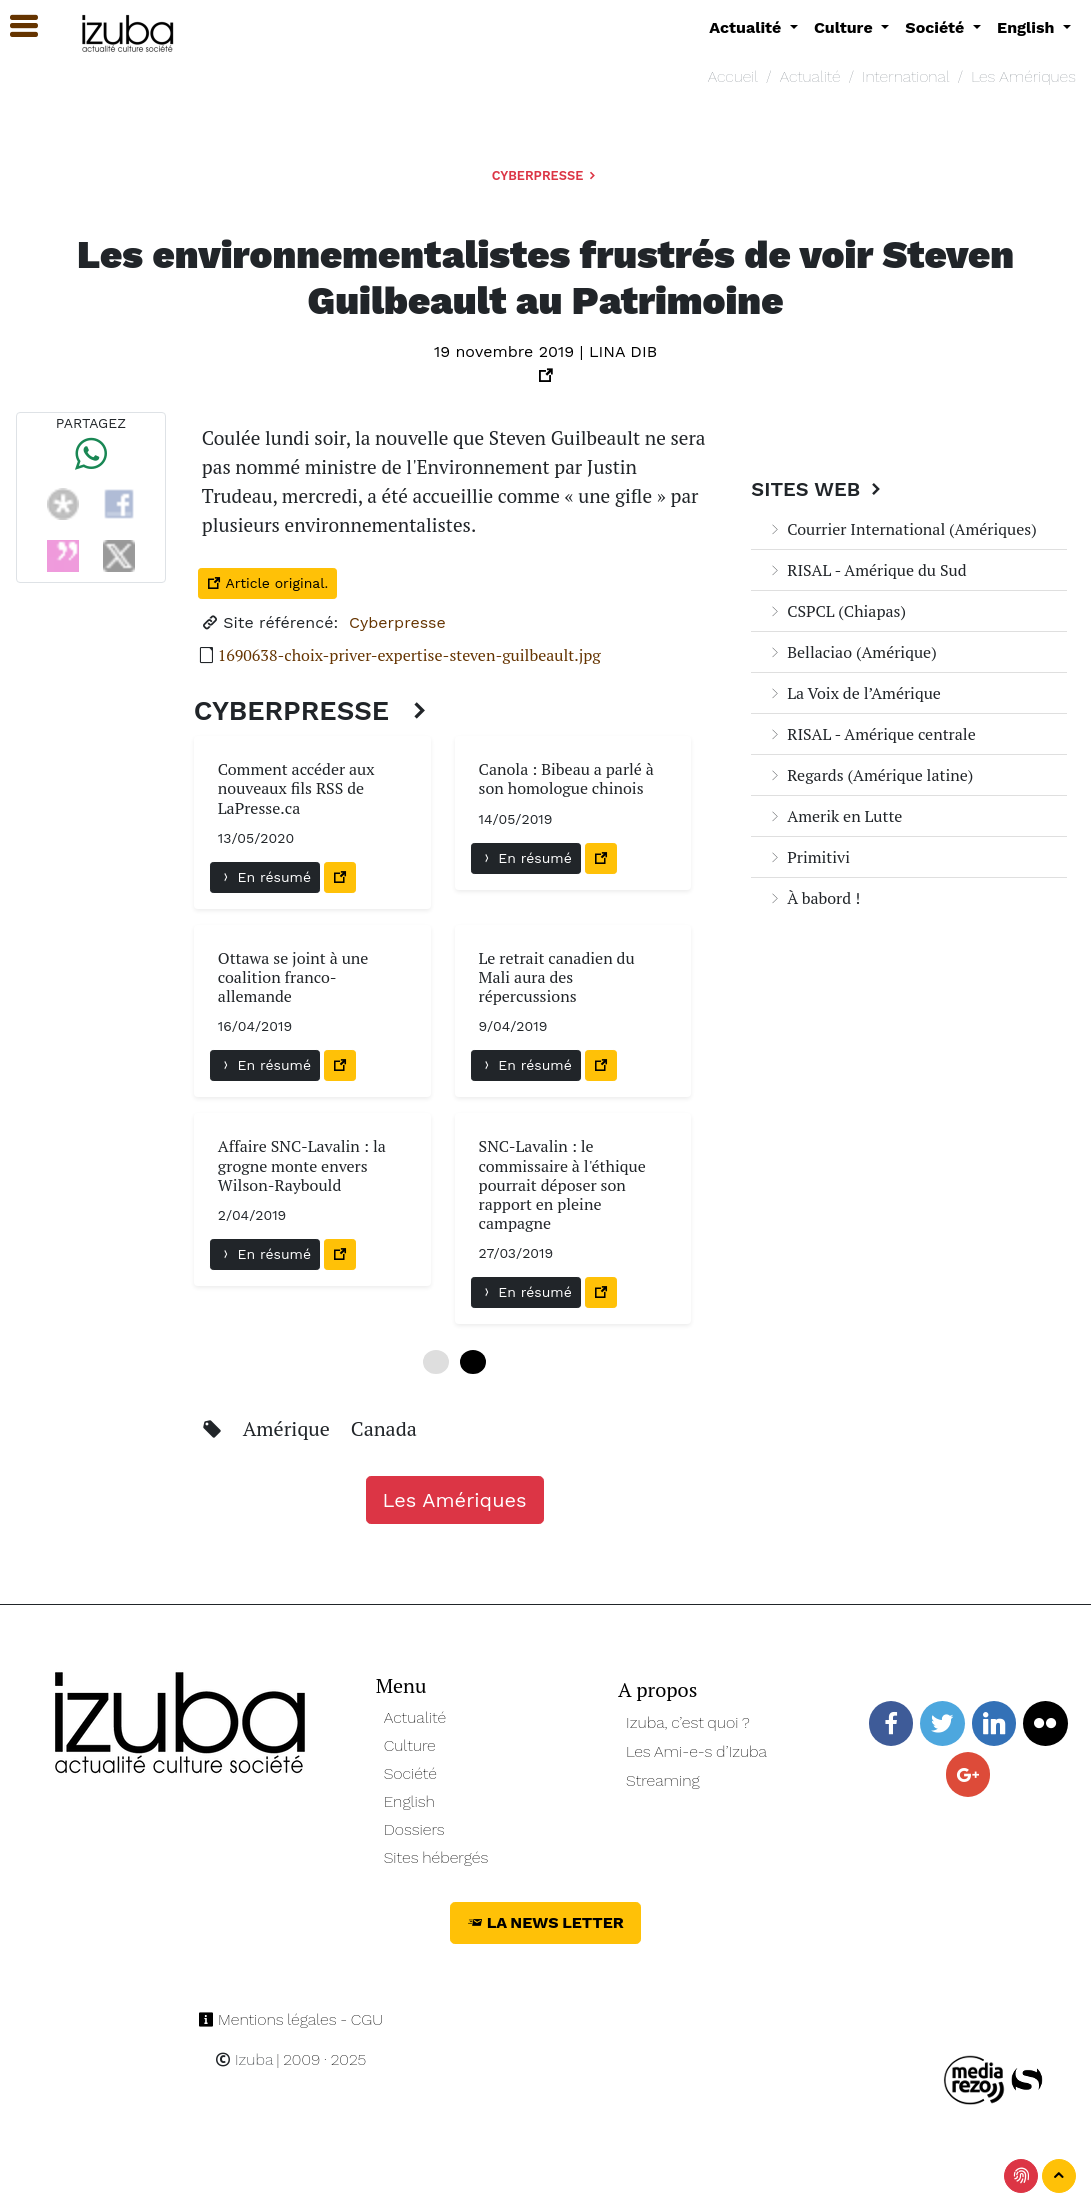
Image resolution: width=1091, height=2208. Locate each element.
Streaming (663, 1780)
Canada (384, 1428)
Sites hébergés (436, 1857)
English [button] (1028, 27)
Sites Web (818, 489)
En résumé (265, 877)
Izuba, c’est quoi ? (688, 1722)
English (409, 1801)
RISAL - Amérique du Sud (866, 570)
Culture (410, 1745)
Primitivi (808, 857)
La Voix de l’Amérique (854, 693)
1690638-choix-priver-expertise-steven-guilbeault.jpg (409, 655)
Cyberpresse (545, 175)
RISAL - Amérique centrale (871, 734)
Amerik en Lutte (834, 816)
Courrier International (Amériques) (901, 529)
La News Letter (545, 1922)
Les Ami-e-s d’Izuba (696, 1751)
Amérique (289, 1428)
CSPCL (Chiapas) (836, 611)
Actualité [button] (747, 27)
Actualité (810, 76)
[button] (15, 26)
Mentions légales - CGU (290, 2019)
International (905, 76)
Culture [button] (845, 27)
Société (410, 1773)
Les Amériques (1023, 76)
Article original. (267, 583)
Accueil (733, 76)
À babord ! (813, 898)
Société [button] (937, 27)
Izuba (244, 2059)
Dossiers (414, 1829)
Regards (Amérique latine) (870, 775)
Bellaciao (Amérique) (851, 652)
